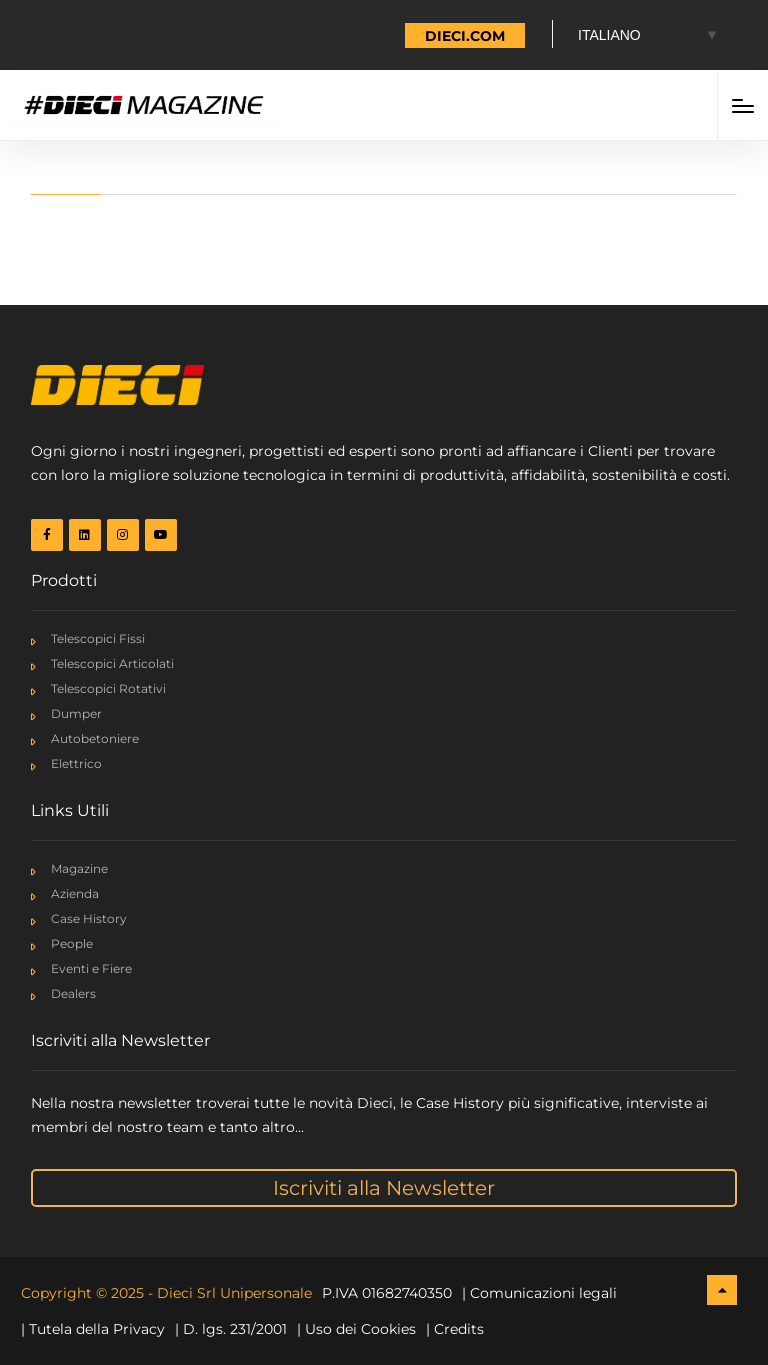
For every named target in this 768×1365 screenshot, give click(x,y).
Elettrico (76, 763)
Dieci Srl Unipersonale (234, 1293)
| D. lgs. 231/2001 (231, 1329)
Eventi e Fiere (91, 968)
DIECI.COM (465, 36)
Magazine (79, 868)
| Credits (455, 1329)
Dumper (76, 713)
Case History (89, 918)
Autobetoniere (95, 738)
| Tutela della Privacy (93, 1329)
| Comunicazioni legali (539, 1293)
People (72, 943)
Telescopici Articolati (112, 663)
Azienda (75, 893)
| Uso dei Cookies (356, 1329)
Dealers (73, 993)
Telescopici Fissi (98, 638)
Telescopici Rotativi (108, 688)
